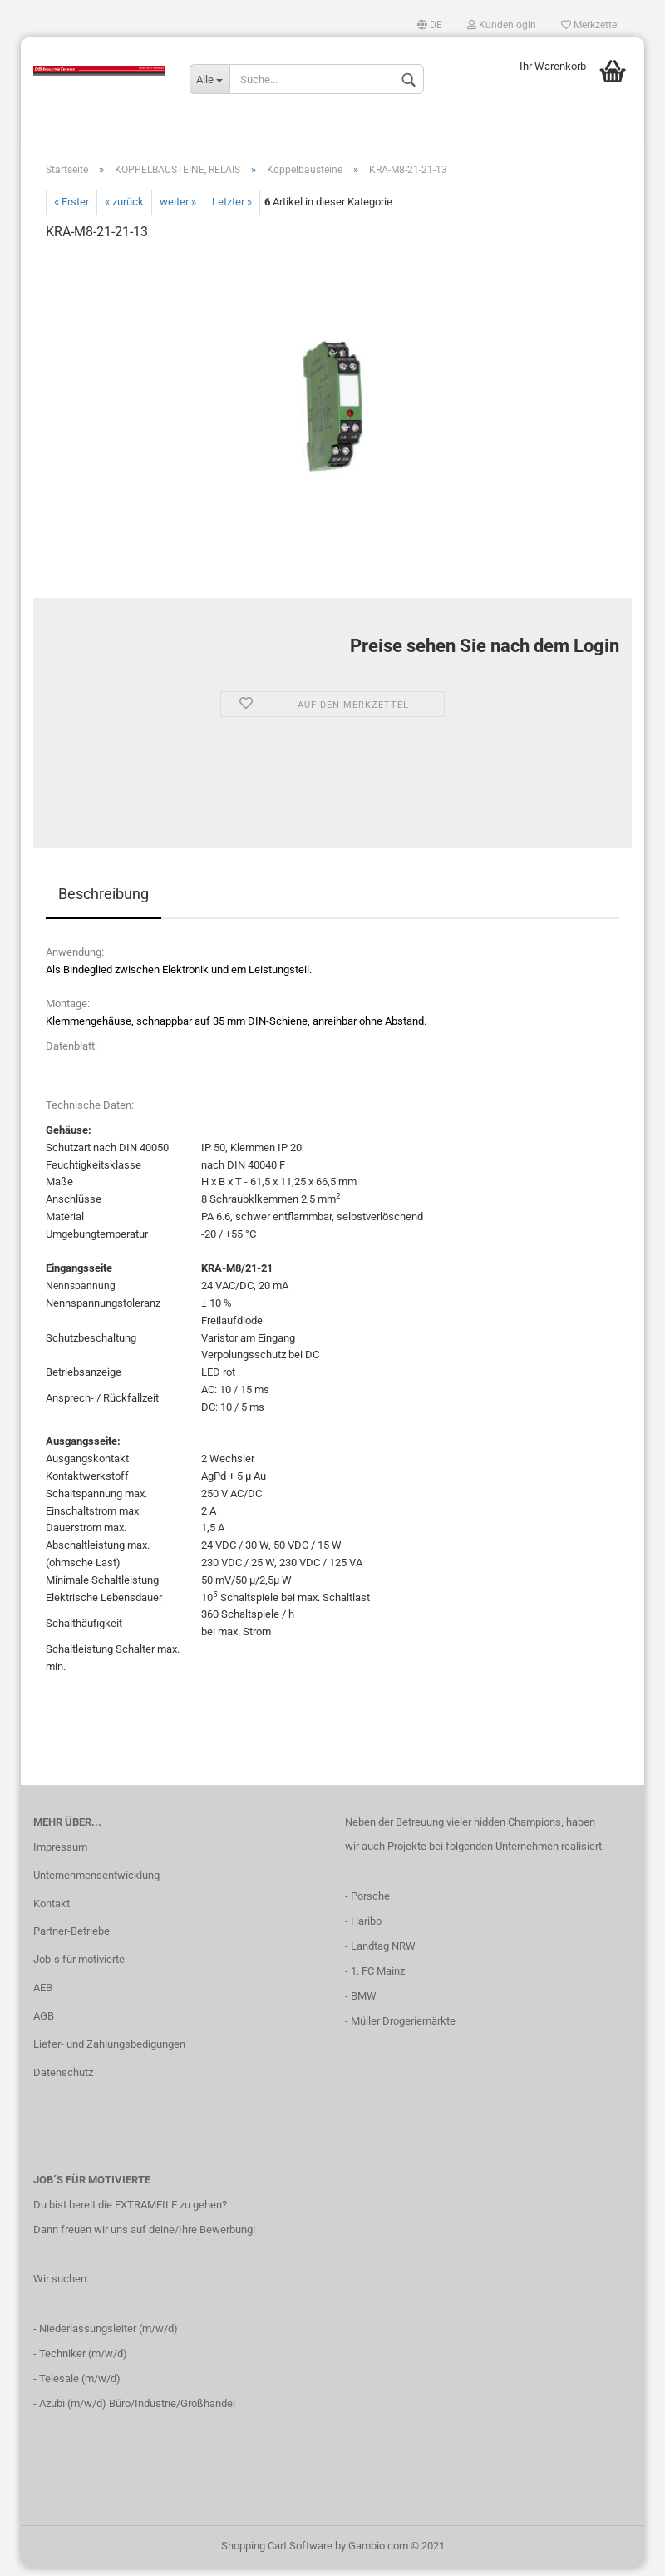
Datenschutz (63, 2080)
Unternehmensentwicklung (96, 1883)
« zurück (124, 211)
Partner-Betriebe (71, 1940)
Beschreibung (103, 902)
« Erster (71, 211)
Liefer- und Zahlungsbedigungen (109, 2052)
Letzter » (232, 211)
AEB (42, 1996)
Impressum (60, 1855)
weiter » (178, 211)
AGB (43, 2024)
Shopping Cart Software (276, 2554)
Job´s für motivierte (79, 1968)
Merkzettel (590, 25)
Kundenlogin (501, 25)
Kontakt (51, 1912)
